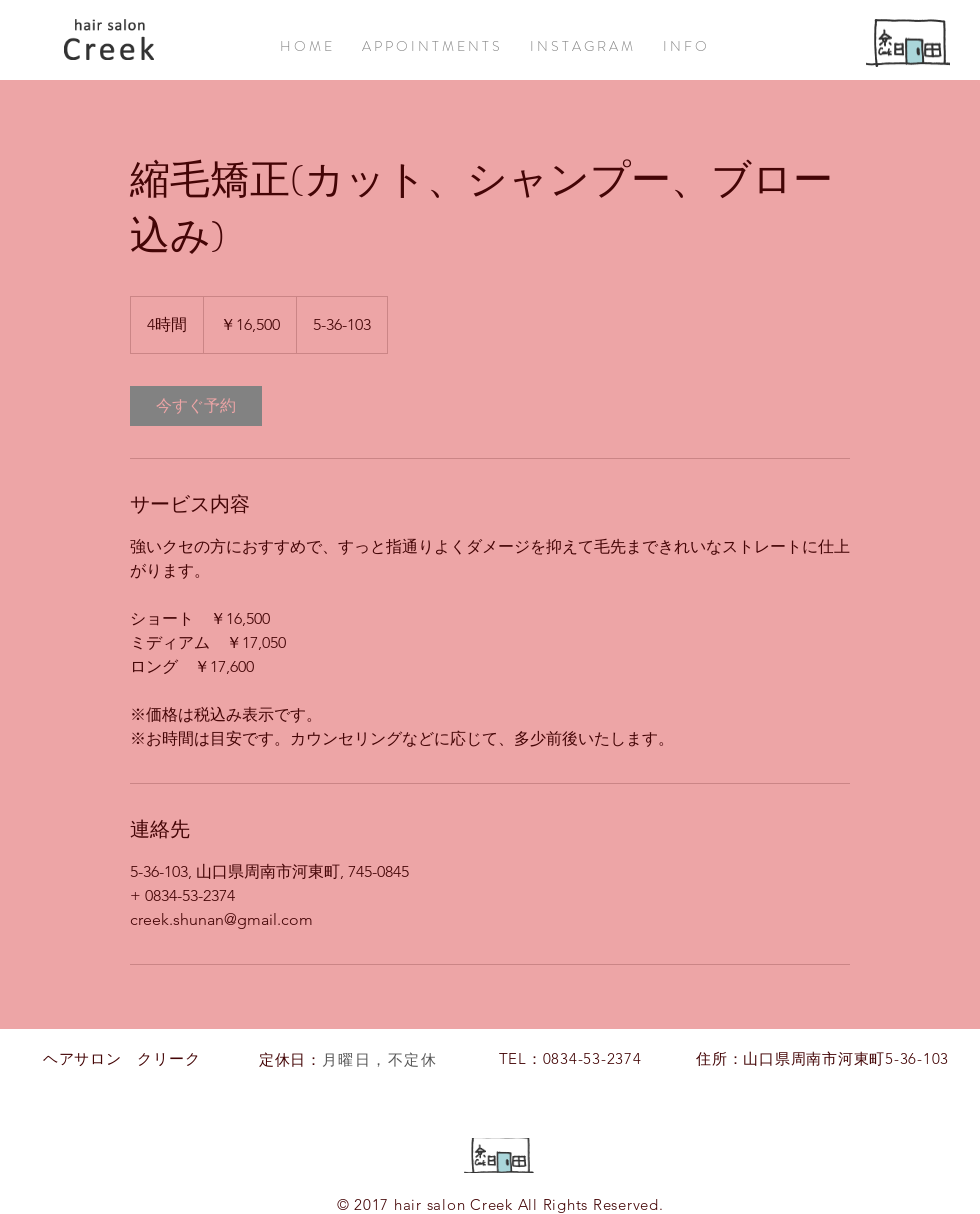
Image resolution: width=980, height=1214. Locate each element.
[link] (196, 406)
